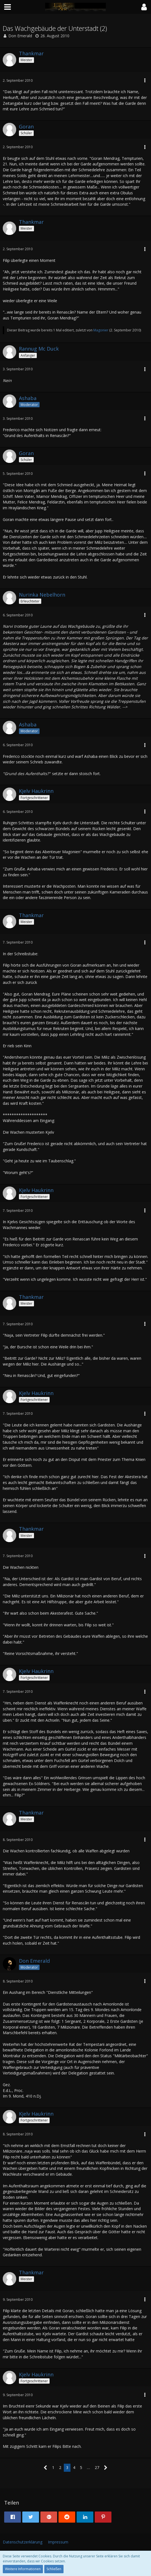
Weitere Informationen (23, 2569)
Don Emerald (20, 35)
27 (97, 2467)
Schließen (54, 2569)
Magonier (100, 330)
